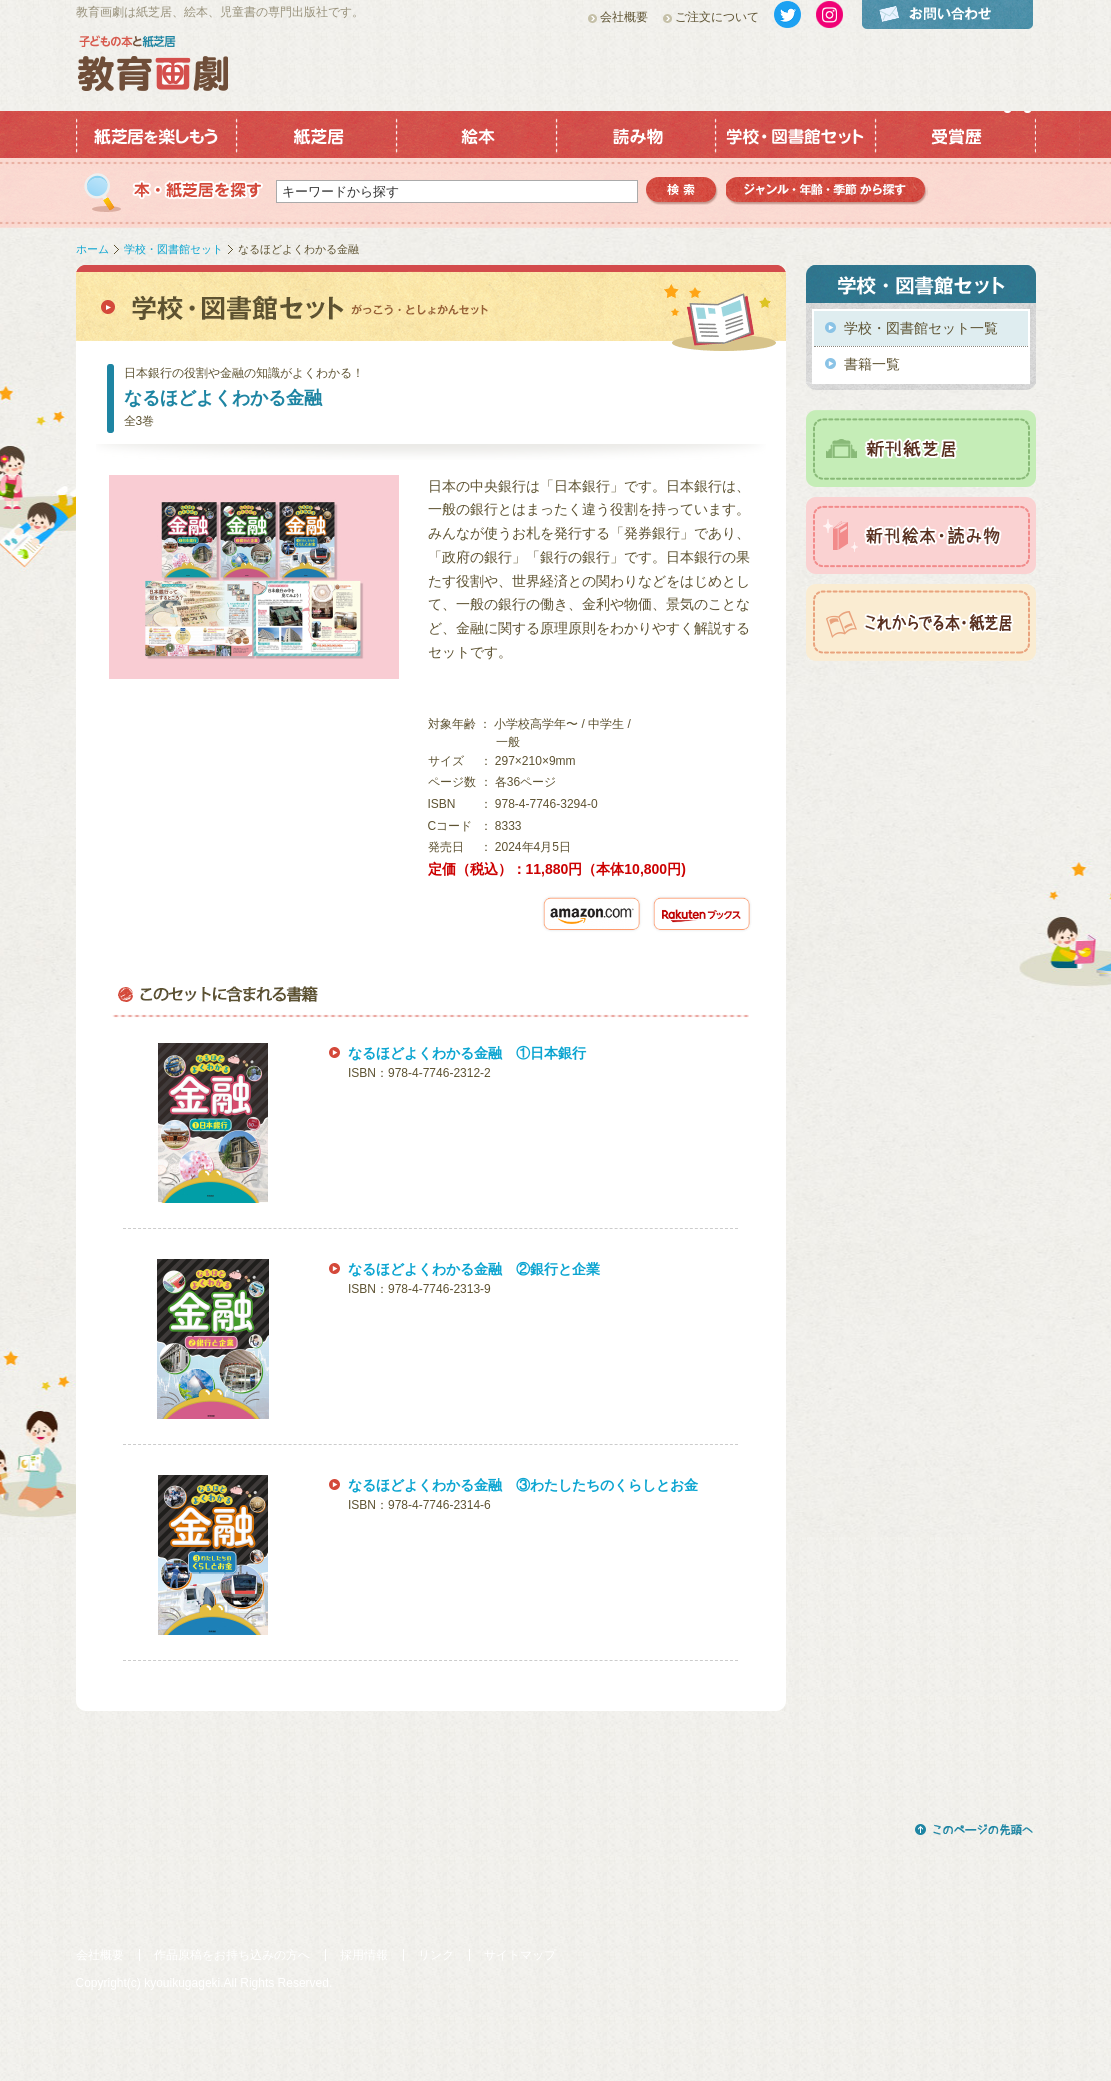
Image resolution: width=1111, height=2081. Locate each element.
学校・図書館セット (173, 249)
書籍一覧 (872, 364)
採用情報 (364, 1955)
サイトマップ (520, 1955)
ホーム (92, 249)
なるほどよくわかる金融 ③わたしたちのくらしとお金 (523, 1485)
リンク (436, 1955)
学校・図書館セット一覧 (921, 328)
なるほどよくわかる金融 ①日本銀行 (467, 1053)
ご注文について (717, 17)
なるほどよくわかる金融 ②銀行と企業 (474, 1269)
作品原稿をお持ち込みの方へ (232, 1955)
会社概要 (624, 17)
